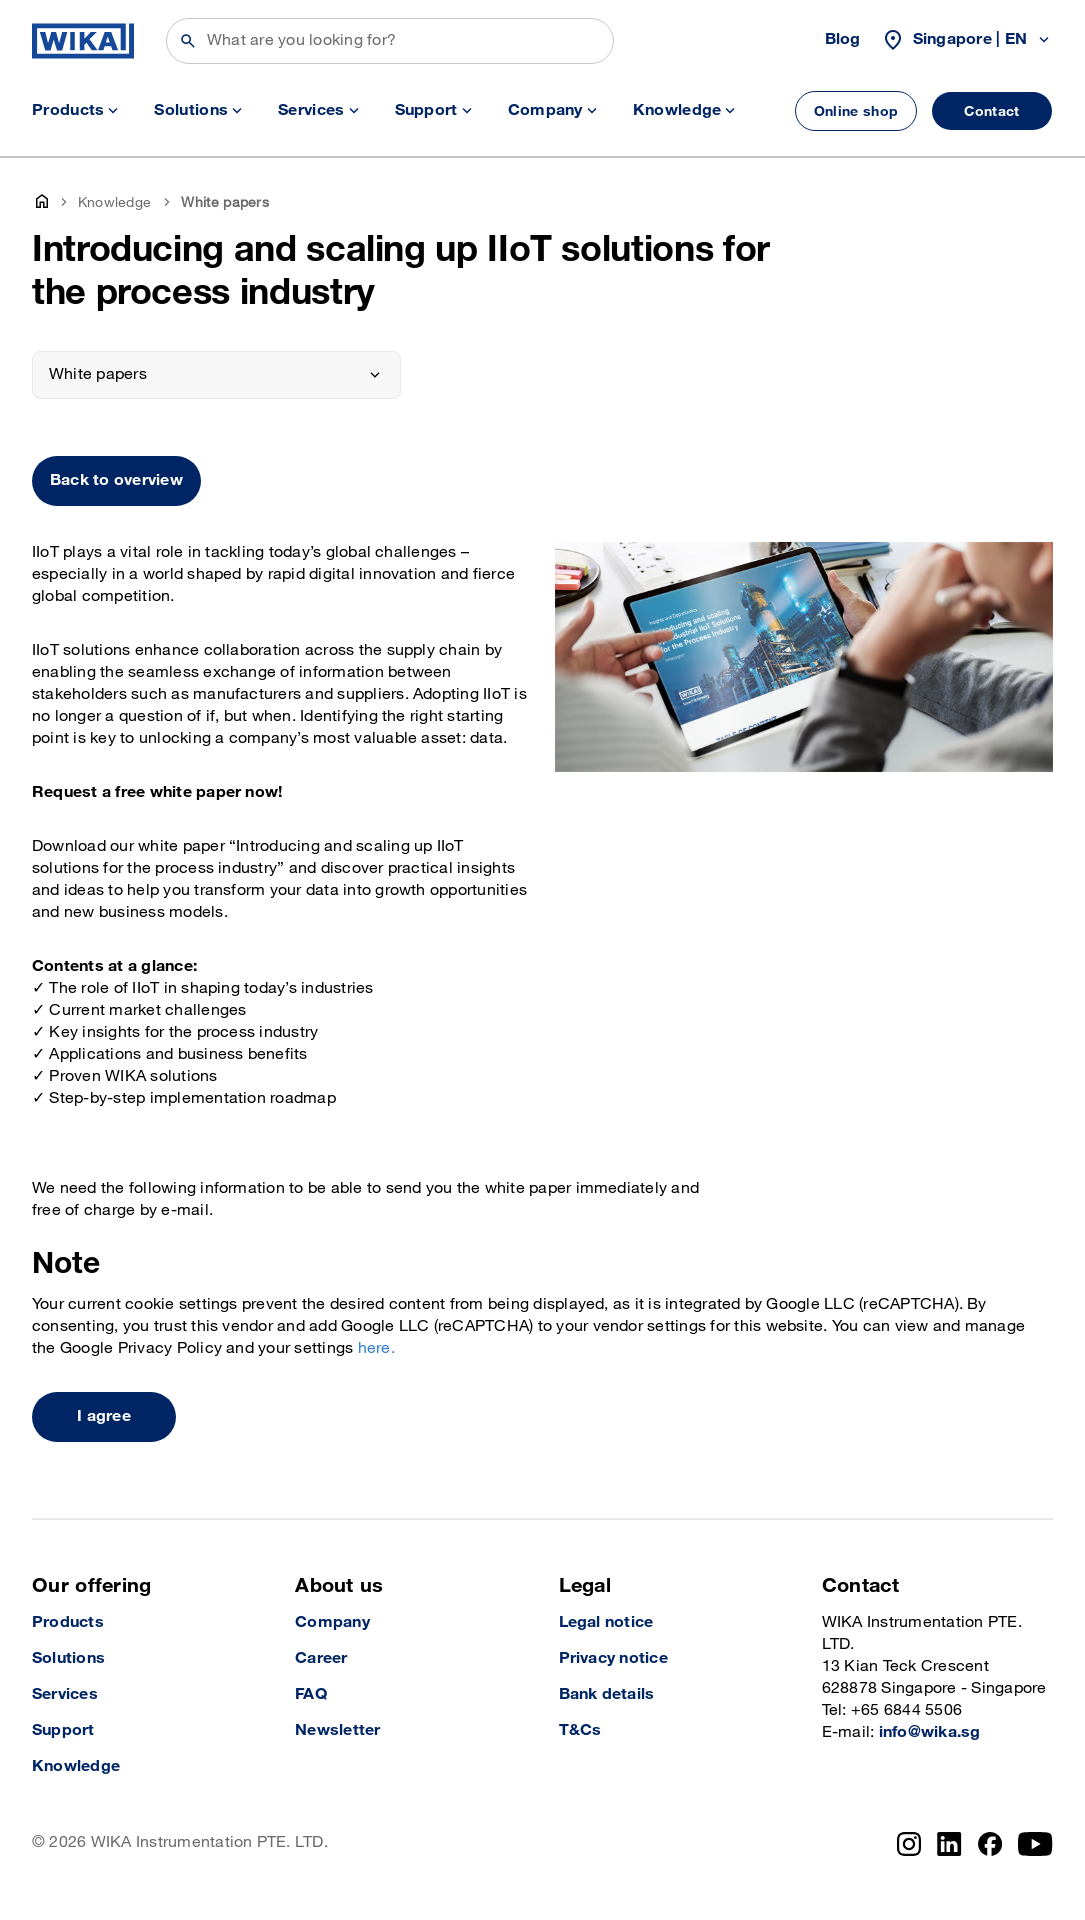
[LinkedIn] (949, 1844)
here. (376, 1348)
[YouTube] (1035, 1844)
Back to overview (116, 480)
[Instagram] (909, 1844)
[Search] (390, 41)
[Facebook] (990, 1844)
